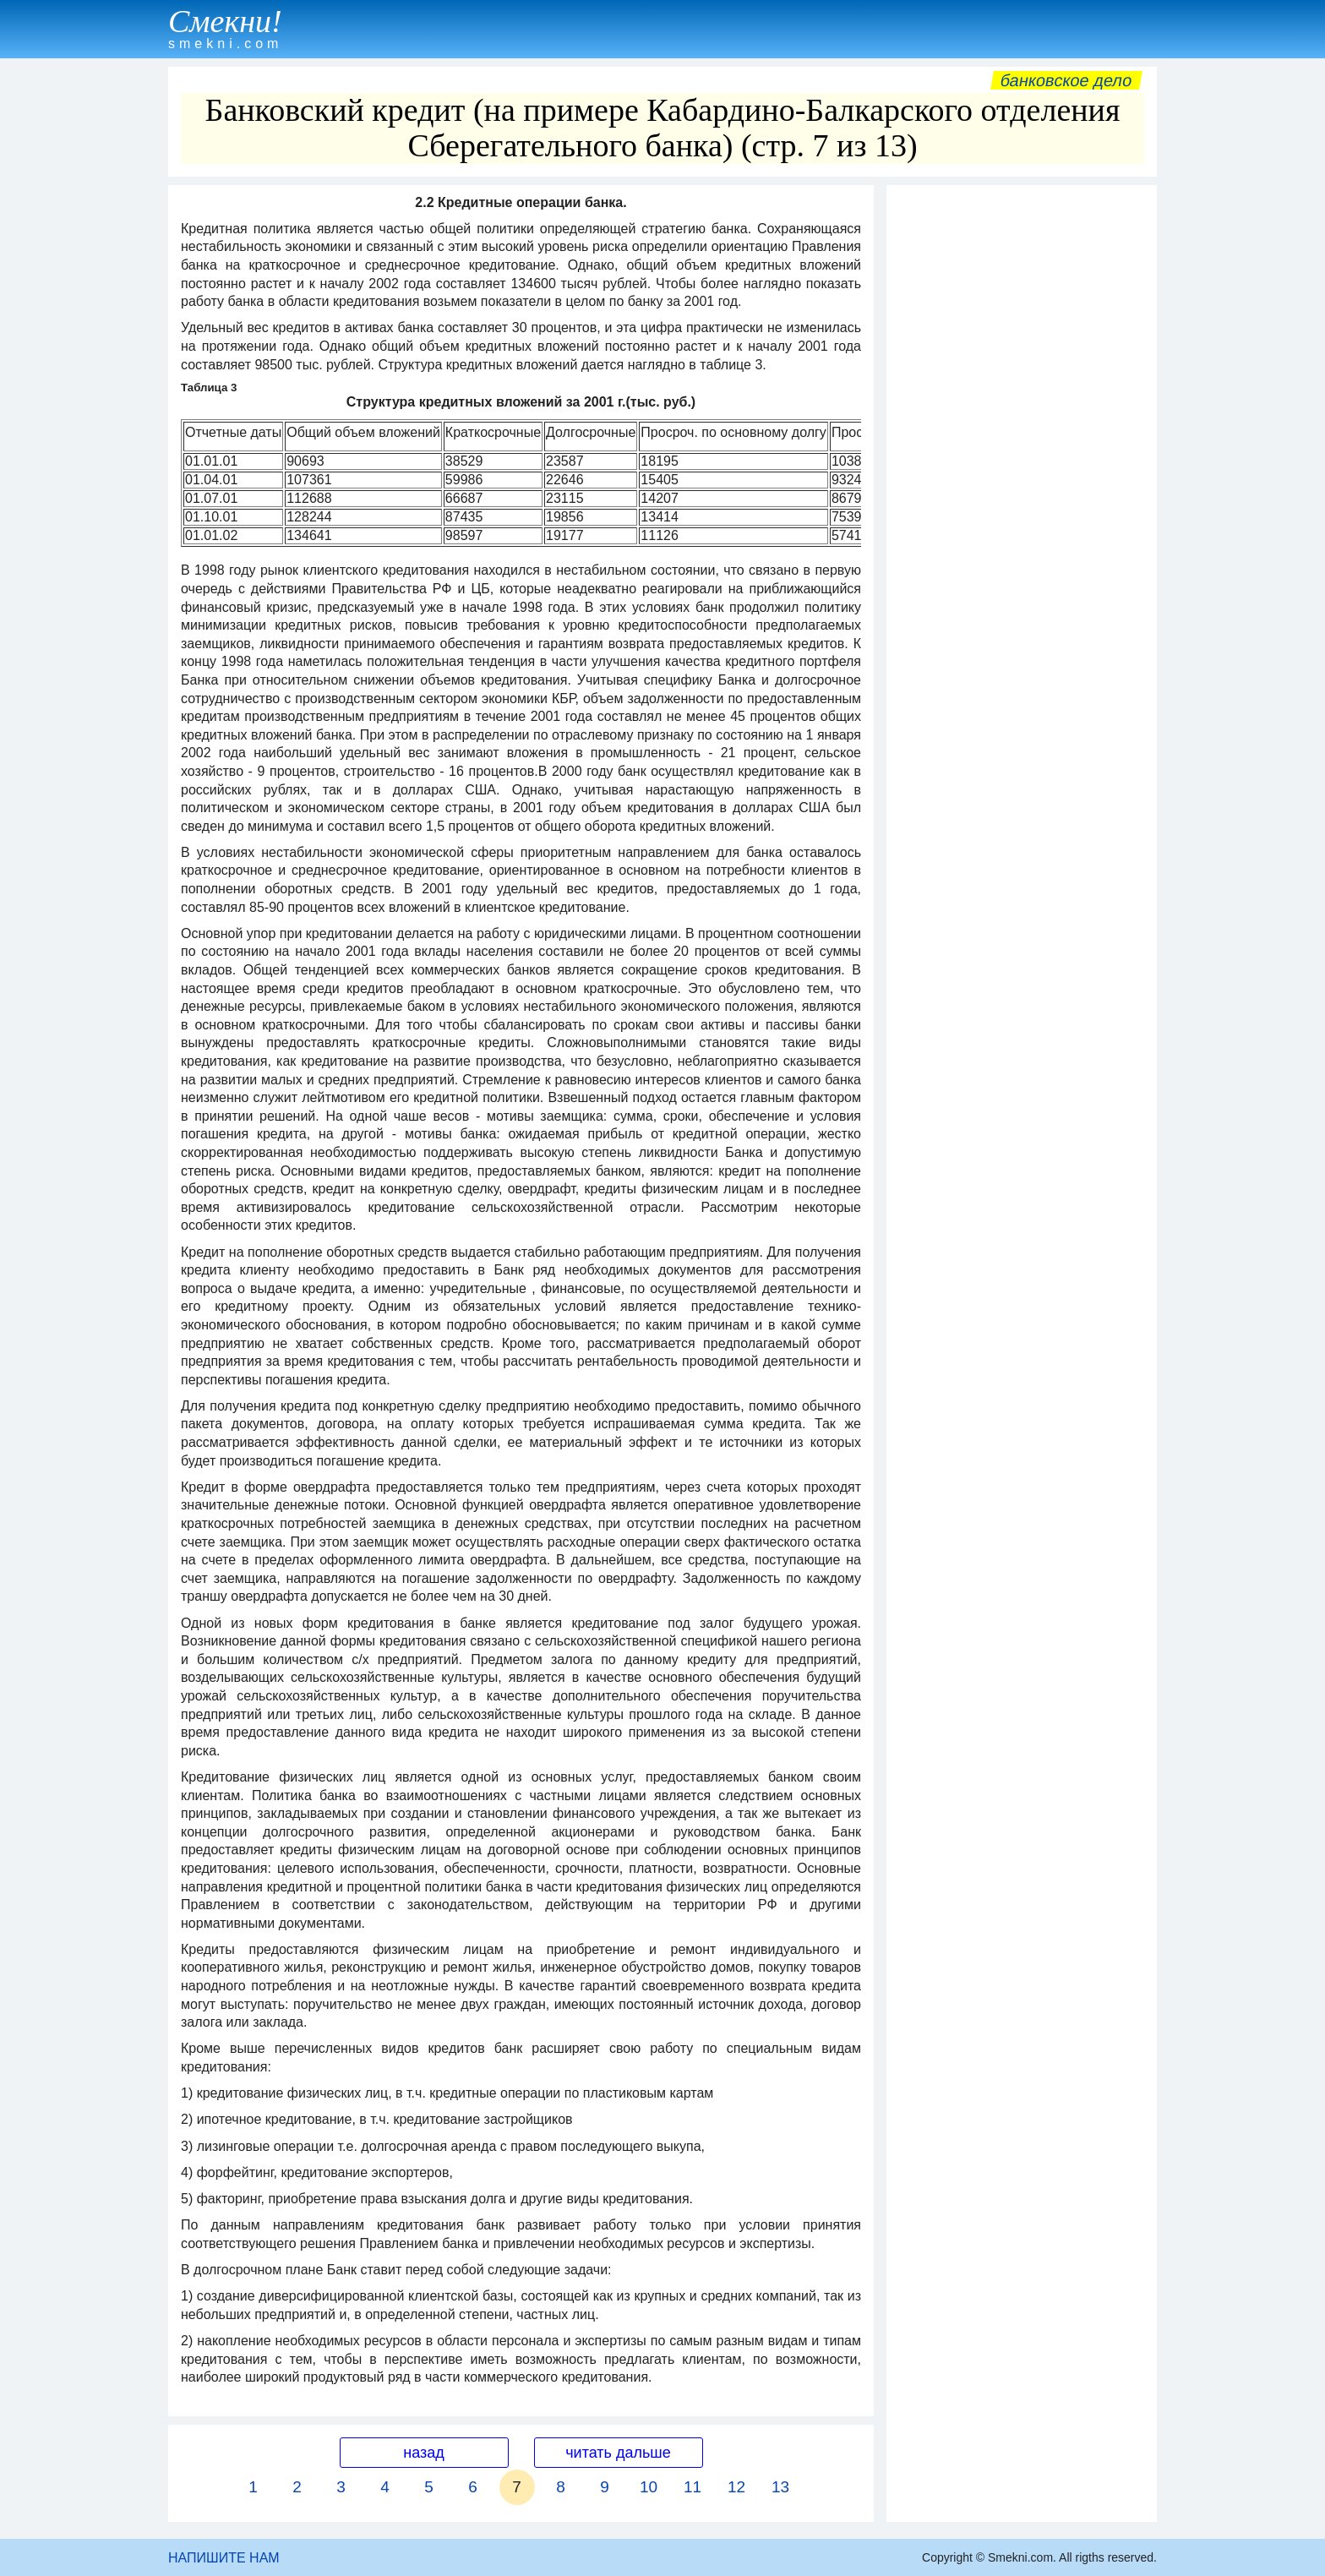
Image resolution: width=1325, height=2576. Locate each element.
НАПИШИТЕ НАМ (224, 2558)
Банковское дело (1066, 80)
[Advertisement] (1021, 447)
